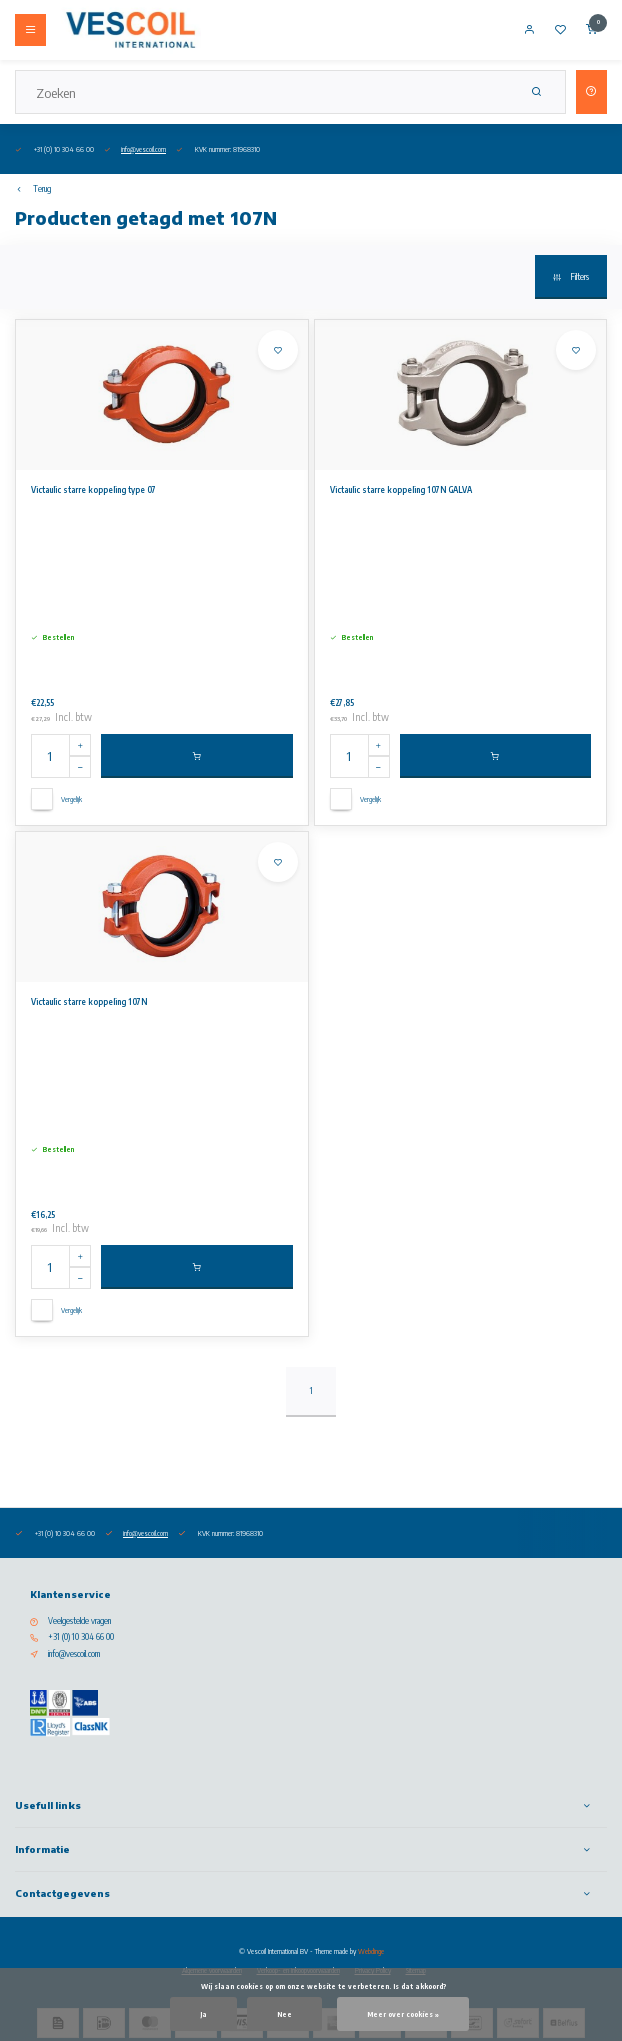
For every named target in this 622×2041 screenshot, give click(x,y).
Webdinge (371, 1951)
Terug (33, 189)
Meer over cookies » (403, 2014)
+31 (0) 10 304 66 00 (81, 1637)
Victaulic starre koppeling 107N (89, 1002)
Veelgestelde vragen (79, 1621)
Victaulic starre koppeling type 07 (93, 490)
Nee (284, 2014)
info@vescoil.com (143, 149)
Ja (203, 2014)
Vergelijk (71, 799)
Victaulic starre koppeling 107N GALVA (401, 490)
